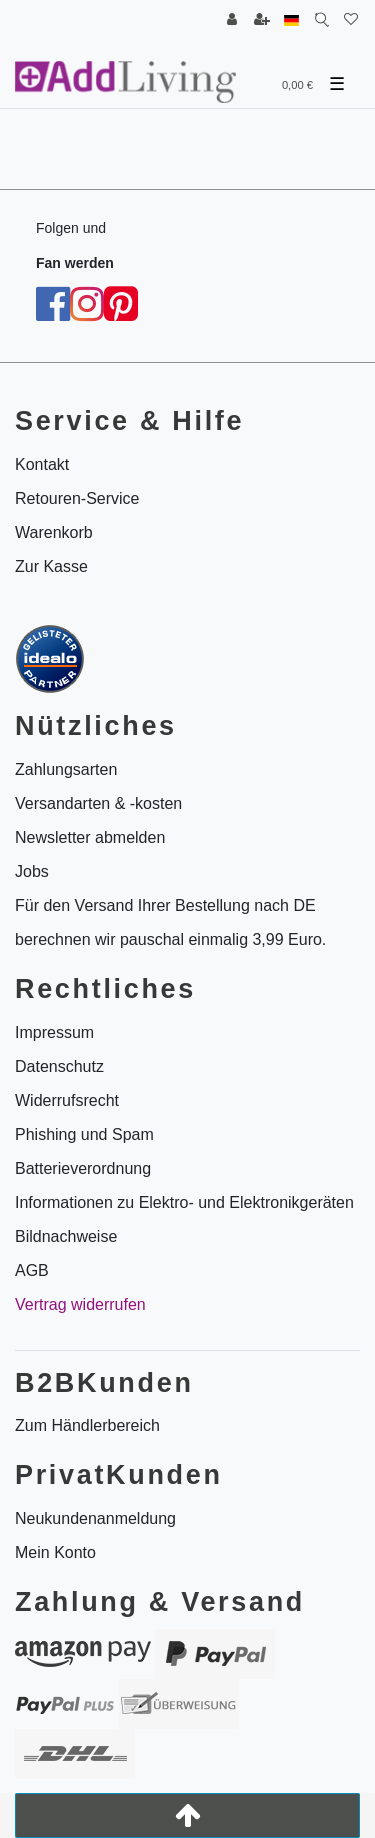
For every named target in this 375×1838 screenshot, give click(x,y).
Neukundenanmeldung (95, 1518)
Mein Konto (55, 1552)
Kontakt (42, 464)
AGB (32, 1270)
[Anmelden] (232, 20)
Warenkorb (54, 532)
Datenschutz (59, 1066)
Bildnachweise (66, 1236)
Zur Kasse (51, 566)
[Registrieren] (262, 20)
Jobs (32, 871)
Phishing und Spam (84, 1134)
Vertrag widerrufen (80, 1304)
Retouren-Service (77, 498)
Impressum (54, 1032)
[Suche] (321, 20)
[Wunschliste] (351, 20)
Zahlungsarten (66, 769)
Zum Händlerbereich (87, 1425)
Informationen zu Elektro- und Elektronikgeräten (184, 1202)
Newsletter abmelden (90, 837)
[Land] (291, 20)
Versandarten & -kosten (98, 803)
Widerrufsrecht (67, 1100)
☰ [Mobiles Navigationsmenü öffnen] (337, 84)
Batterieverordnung (83, 1168)
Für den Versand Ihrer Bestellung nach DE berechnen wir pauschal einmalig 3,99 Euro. (170, 922)
